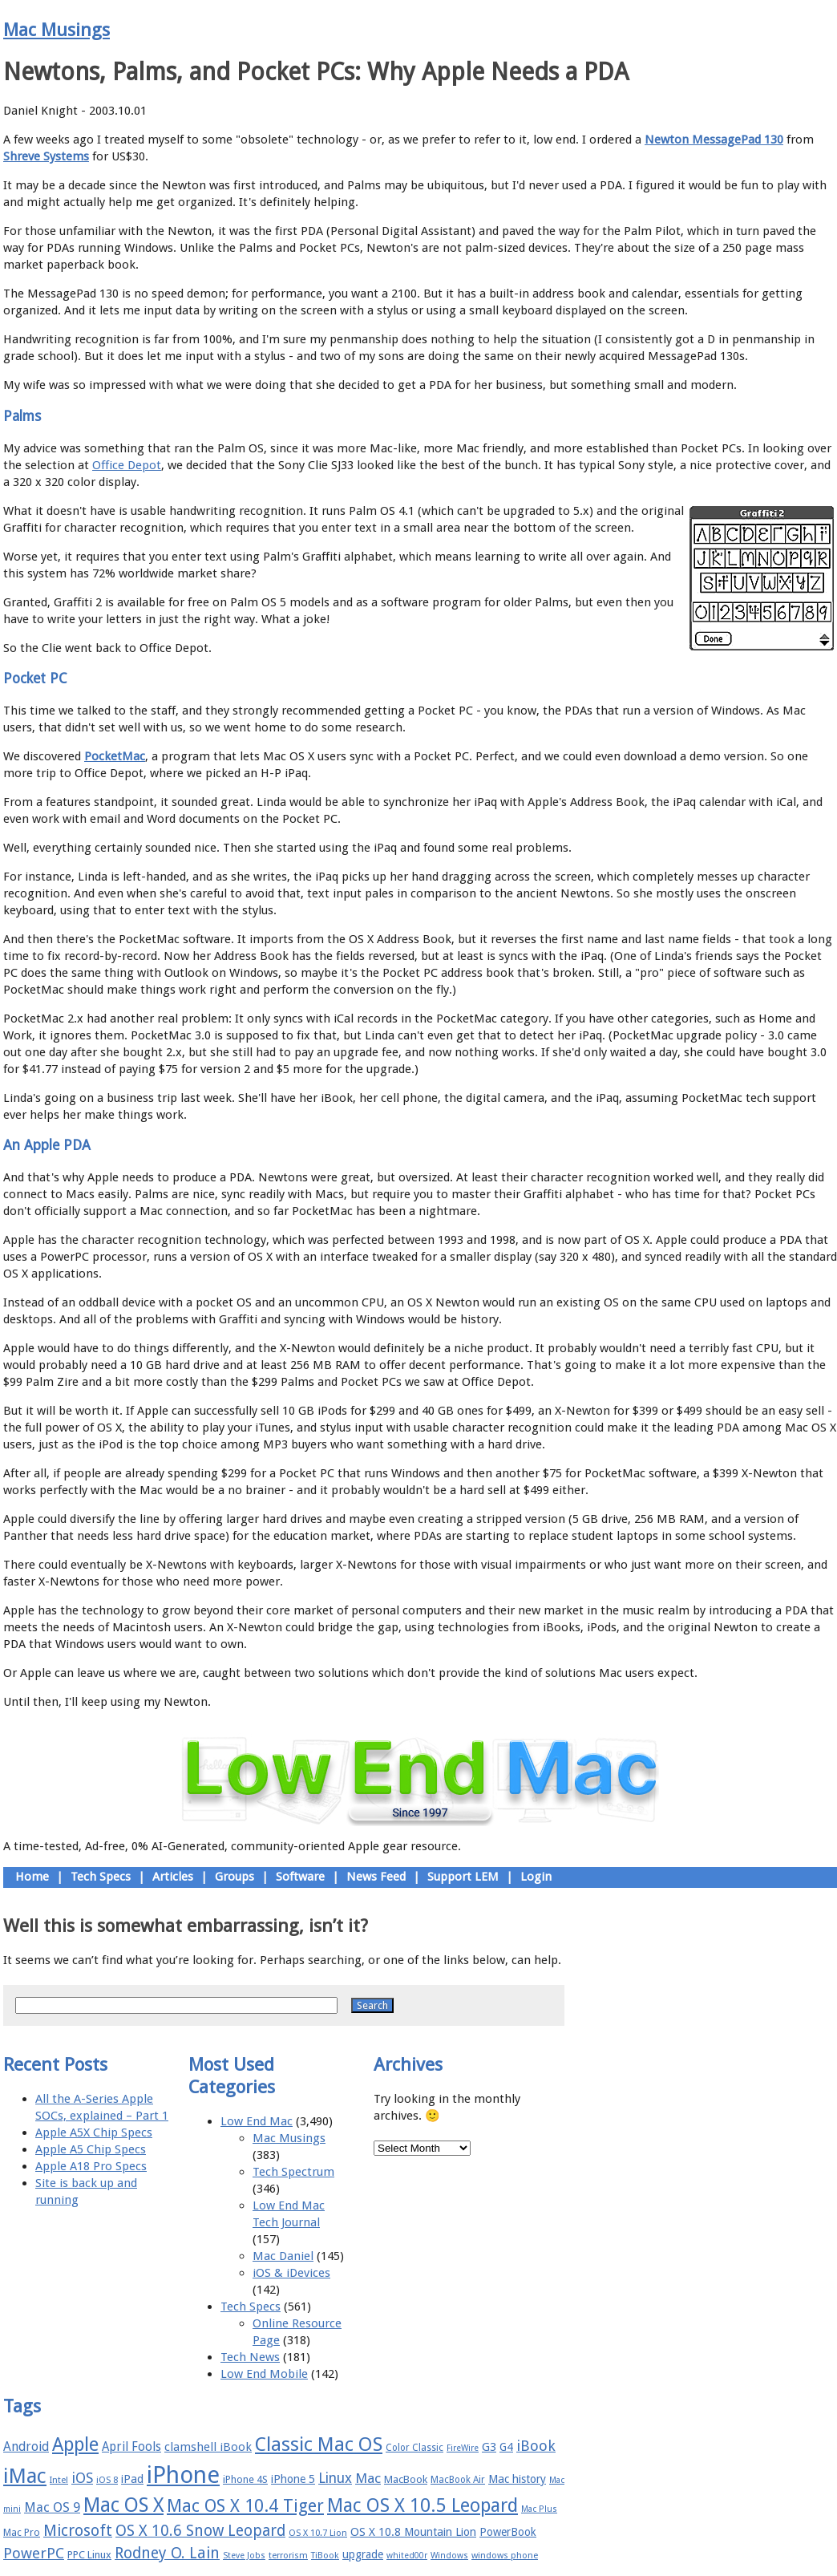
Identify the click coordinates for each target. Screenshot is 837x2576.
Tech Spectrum (293, 2172)
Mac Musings (56, 29)
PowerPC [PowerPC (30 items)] (33, 2553)
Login (536, 1876)
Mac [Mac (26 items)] (368, 2478)
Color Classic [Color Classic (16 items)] (414, 2447)
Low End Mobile (264, 2374)
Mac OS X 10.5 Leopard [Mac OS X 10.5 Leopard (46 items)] (422, 2505)
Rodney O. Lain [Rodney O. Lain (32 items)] (167, 2553)
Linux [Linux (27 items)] (335, 2478)
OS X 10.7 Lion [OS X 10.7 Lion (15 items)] (318, 2533)
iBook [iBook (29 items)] (536, 2445)
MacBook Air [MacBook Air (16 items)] (458, 2479)
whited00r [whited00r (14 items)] (406, 2555)
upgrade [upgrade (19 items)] (362, 2554)
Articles (172, 1876)
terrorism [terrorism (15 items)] (288, 2555)
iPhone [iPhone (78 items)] (183, 2475)
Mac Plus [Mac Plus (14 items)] (539, 2509)
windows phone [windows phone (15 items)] (504, 2555)
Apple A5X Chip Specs (93, 2132)
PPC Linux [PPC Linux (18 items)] (89, 2555)
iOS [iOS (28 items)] (82, 2477)
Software (300, 1876)
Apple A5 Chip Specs (90, 2149)
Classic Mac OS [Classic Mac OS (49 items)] (318, 2444)
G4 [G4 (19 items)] (506, 2446)
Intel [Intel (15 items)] (59, 2480)
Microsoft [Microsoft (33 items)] (77, 2530)
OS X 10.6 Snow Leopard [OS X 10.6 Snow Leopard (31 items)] (200, 2530)
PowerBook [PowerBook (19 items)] (507, 2531)
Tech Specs (101, 1876)
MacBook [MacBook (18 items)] (405, 2479)
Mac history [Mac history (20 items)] (517, 2479)
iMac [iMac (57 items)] (24, 2476)
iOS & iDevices (291, 2273)
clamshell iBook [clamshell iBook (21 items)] (208, 2447)
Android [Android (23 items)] (26, 2446)
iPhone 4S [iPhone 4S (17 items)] (245, 2479)
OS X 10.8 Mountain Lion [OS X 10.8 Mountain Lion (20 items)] (413, 2531)
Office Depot (126, 465)
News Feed (376, 1876)
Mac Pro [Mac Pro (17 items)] (21, 2532)
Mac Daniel (283, 2256)
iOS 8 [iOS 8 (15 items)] (107, 2480)
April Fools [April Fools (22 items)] (131, 2447)
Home (32, 1876)
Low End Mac (256, 2121)
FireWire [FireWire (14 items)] (463, 2448)
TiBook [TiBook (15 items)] (325, 2555)
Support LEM (463, 1876)
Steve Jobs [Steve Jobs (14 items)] (244, 2555)
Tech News (250, 2357)
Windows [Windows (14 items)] (449, 2555)
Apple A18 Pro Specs (91, 2166)
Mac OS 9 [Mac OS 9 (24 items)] (52, 2507)
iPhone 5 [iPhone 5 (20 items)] (293, 2479)
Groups (234, 1876)
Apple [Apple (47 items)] (75, 2444)
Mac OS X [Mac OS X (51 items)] (123, 2505)
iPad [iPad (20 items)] (132, 2479)
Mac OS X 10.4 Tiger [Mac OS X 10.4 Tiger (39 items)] (245, 2506)
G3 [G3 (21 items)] (489, 2447)
